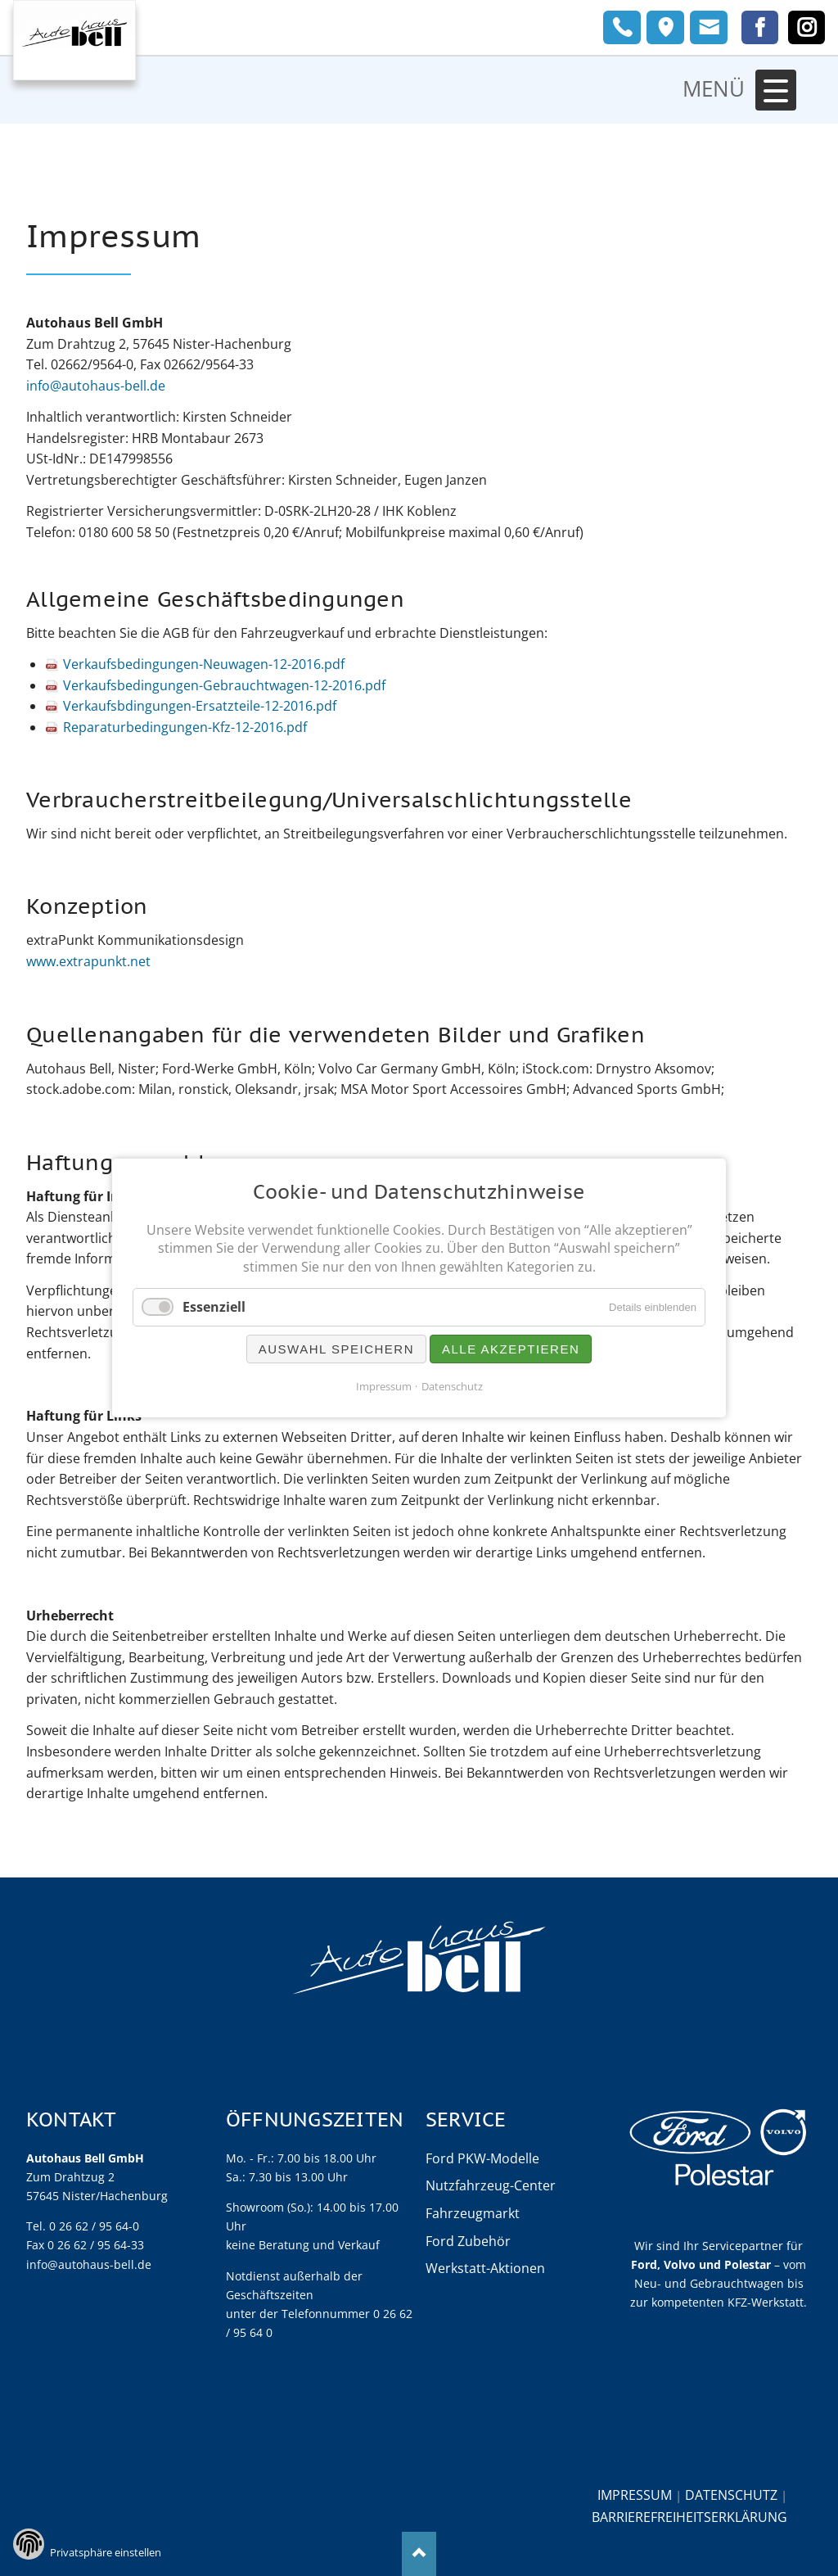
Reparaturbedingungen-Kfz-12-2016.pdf (185, 727)
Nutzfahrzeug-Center (491, 2185)
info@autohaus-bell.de (95, 386)
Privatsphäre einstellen (105, 2552)
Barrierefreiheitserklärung (689, 2516)
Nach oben (419, 2553)
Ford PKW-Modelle (482, 2158)
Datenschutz (731, 2494)
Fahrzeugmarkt (473, 2213)
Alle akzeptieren (510, 1349)
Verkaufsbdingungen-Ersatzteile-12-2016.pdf (199, 706)
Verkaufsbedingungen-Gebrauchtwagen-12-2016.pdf (224, 685)
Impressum (634, 2494)
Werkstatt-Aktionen (485, 2268)
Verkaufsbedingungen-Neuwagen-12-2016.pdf (204, 664)
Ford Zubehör (468, 2241)
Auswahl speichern (336, 1349)
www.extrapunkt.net (88, 961)
